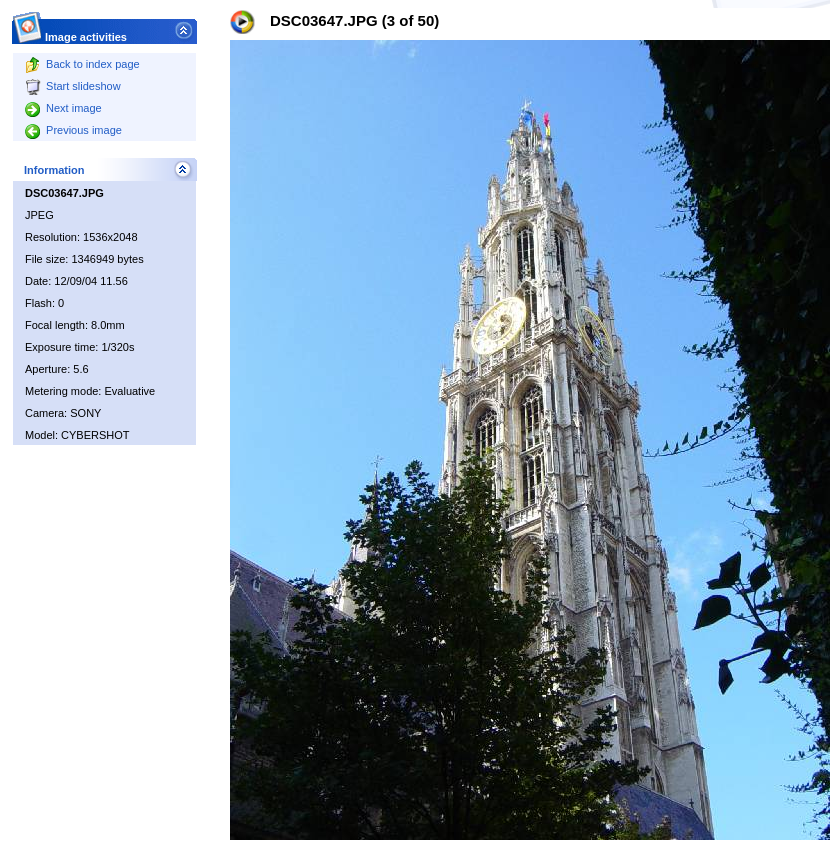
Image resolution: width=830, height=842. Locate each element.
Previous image (73, 130)
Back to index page (82, 64)
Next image (63, 108)
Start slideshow (73, 86)
